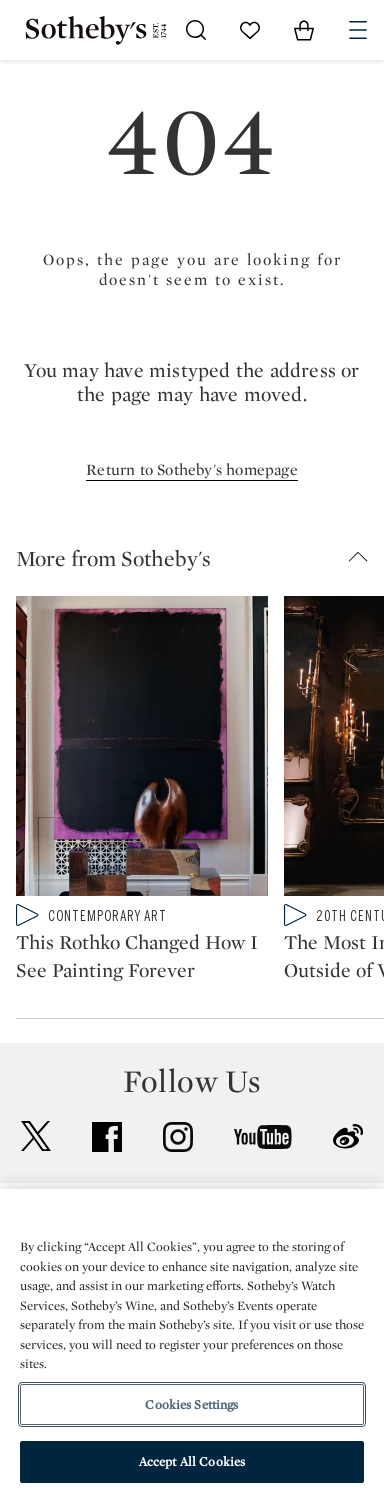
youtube (263, 1137)
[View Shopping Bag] (304, 30)
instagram (178, 1137)
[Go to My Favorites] (250, 30)
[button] (200, 558)
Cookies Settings (191, 1404)
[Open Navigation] (358, 30)
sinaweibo (348, 1136)
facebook (107, 1137)
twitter (36, 1136)
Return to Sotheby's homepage (192, 469)
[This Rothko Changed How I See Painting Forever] (142, 750)
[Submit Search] (196, 30)
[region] (192, 1344)
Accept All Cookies (192, 1461)
